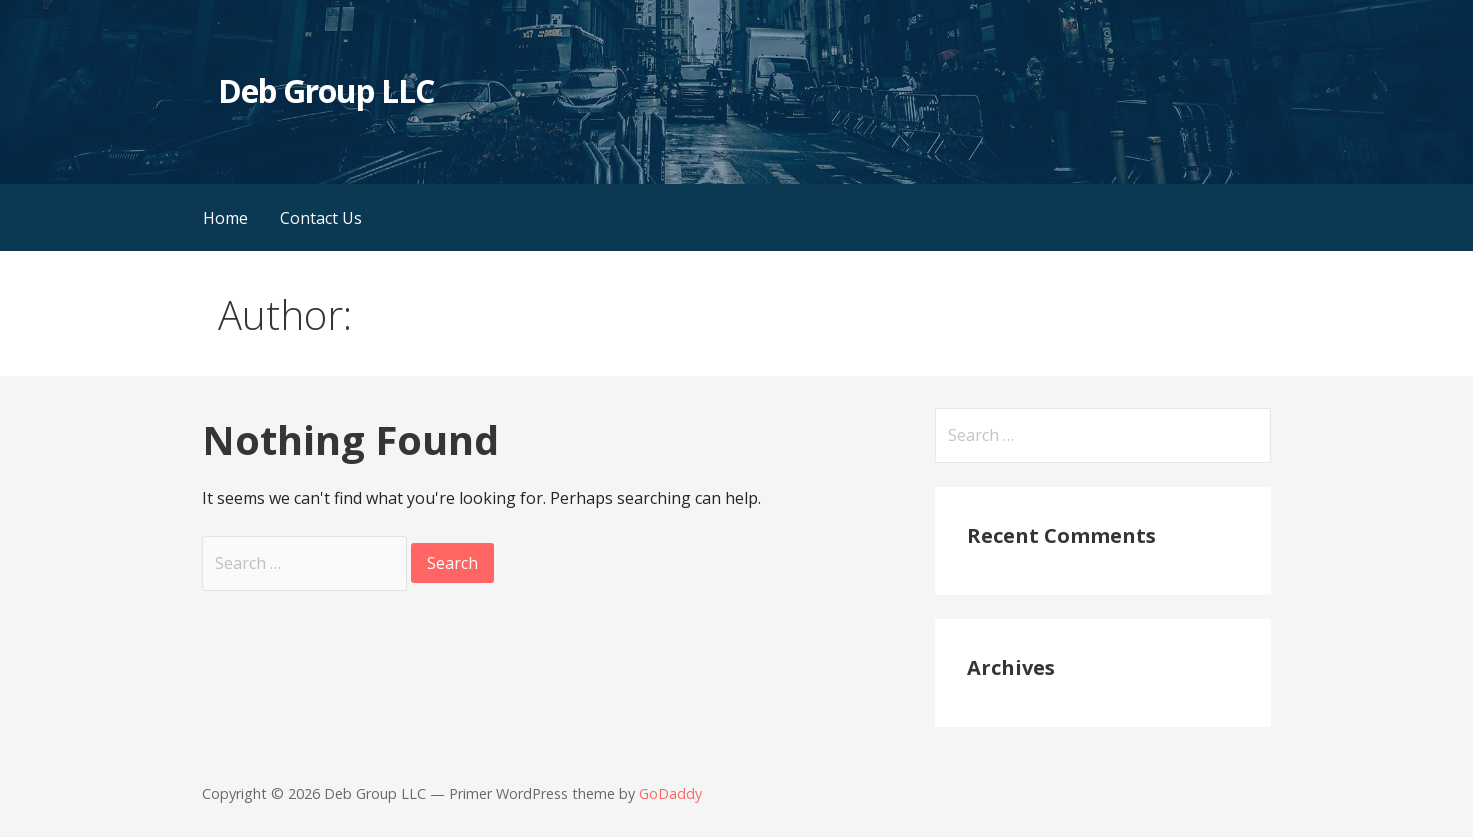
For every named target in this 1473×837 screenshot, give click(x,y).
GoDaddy (670, 793)
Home (225, 218)
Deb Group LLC (326, 90)
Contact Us (321, 218)
